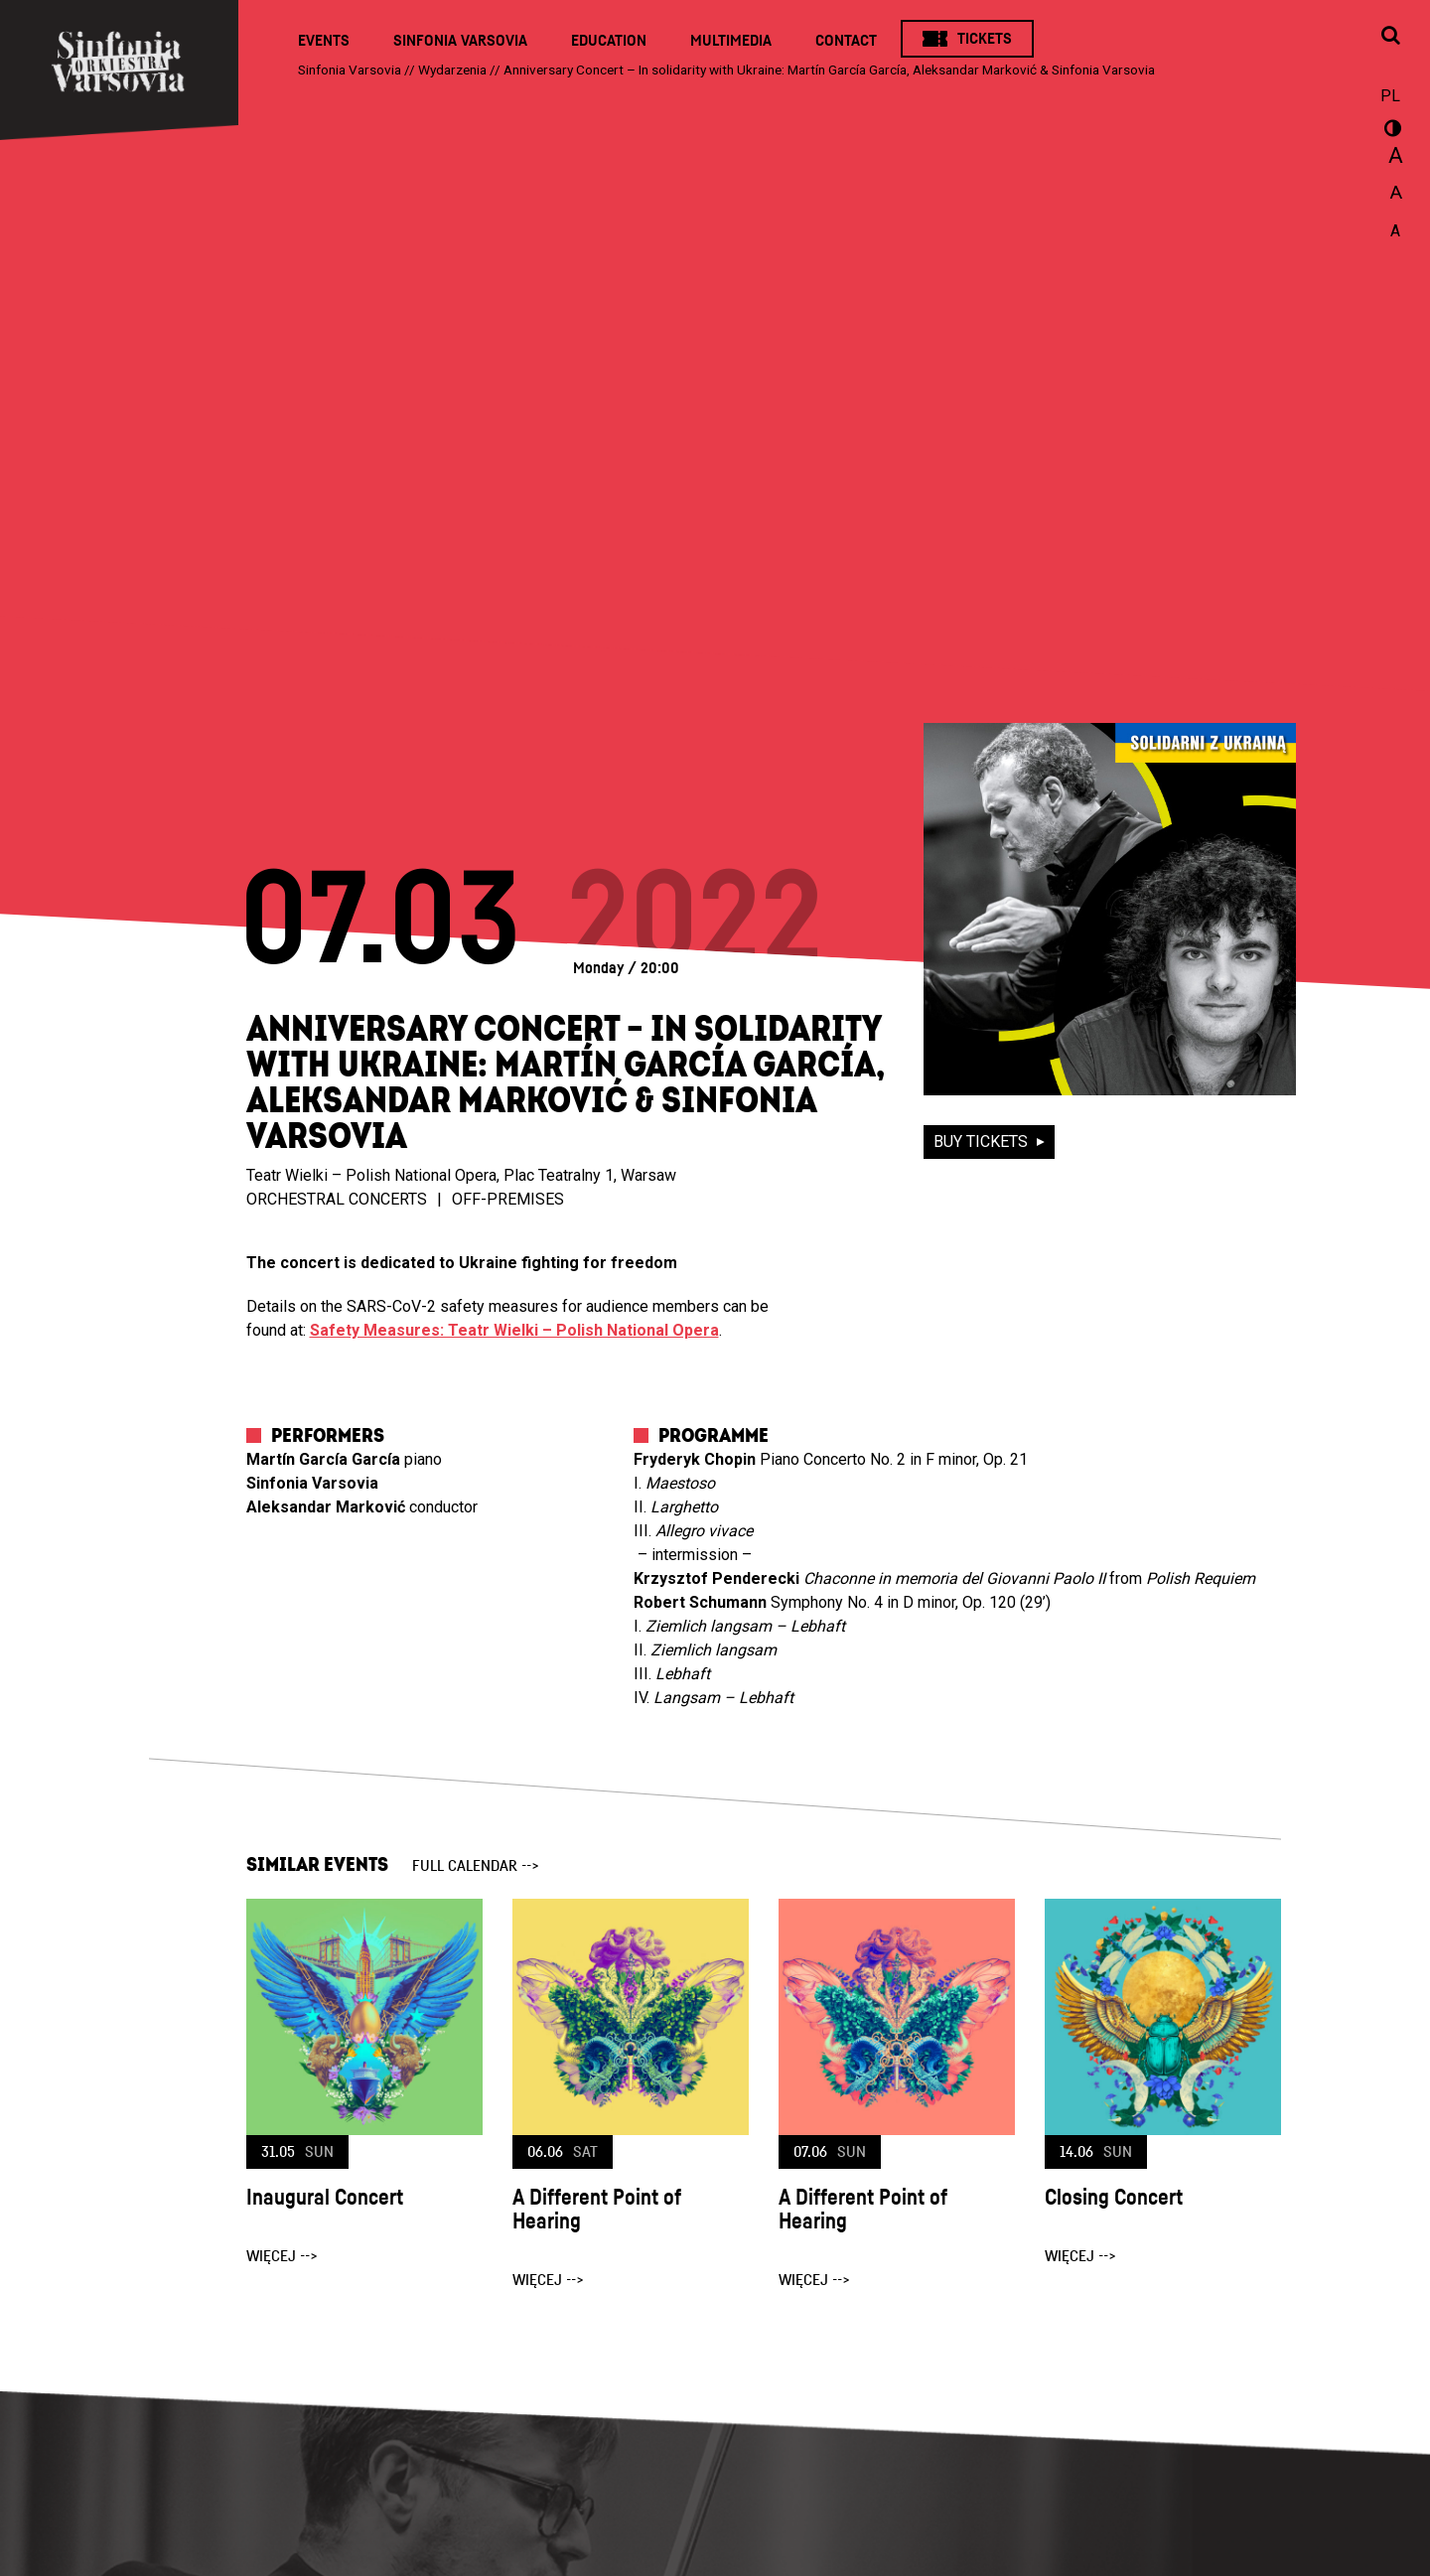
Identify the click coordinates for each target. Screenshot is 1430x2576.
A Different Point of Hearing (596, 2209)
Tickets (984, 39)
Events (324, 41)
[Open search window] (1390, 37)
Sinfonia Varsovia (460, 41)
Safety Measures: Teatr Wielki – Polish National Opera (514, 1330)
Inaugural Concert (324, 2198)
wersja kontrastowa (1390, 131)
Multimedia (731, 41)
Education (608, 41)
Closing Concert (1114, 2198)
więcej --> (282, 2256)
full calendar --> (475, 1866)
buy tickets (982, 1141)
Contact (846, 41)
